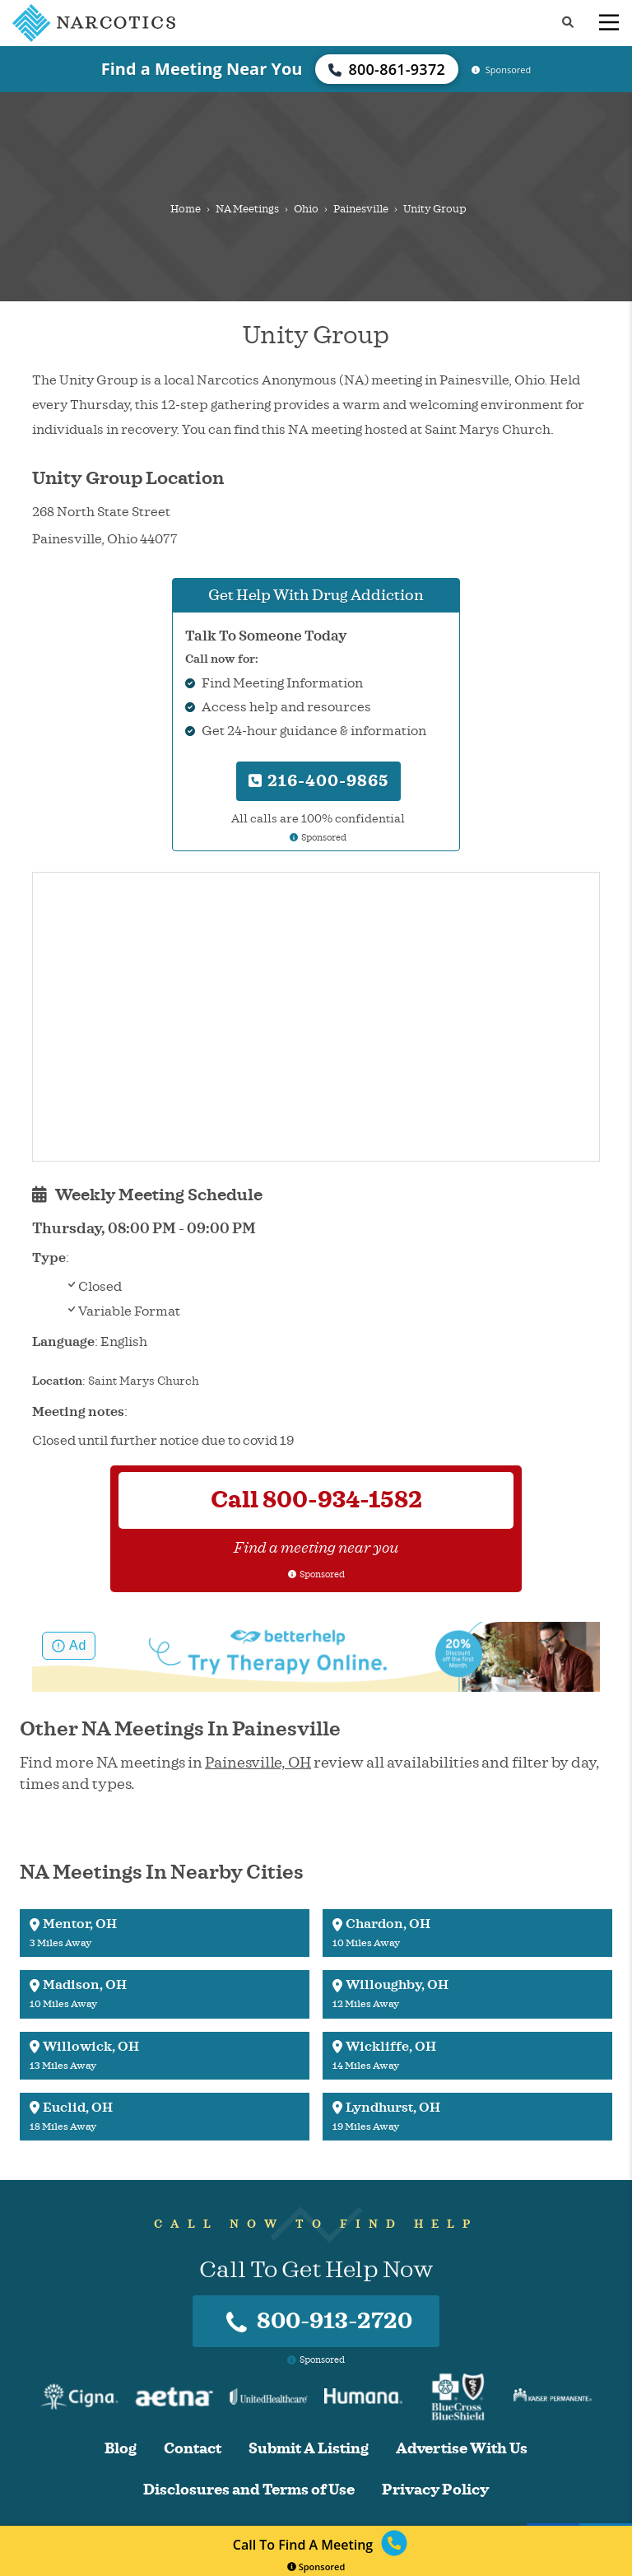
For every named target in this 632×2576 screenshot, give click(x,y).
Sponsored (316, 2566)
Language (63, 1342)
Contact (192, 2448)
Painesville (360, 209)
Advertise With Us (461, 2448)
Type (49, 1258)
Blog (121, 2448)
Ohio (306, 209)
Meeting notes (78, 1412)
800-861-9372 (386, 69)
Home (185, 209)
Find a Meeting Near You (202, 69)
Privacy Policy (435, 2490)
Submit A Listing (309, 2448)
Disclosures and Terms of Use (249, 2490)
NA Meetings (247, 209)
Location (57, 1381)
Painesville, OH (258, 1763)
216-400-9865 (318, 781)
